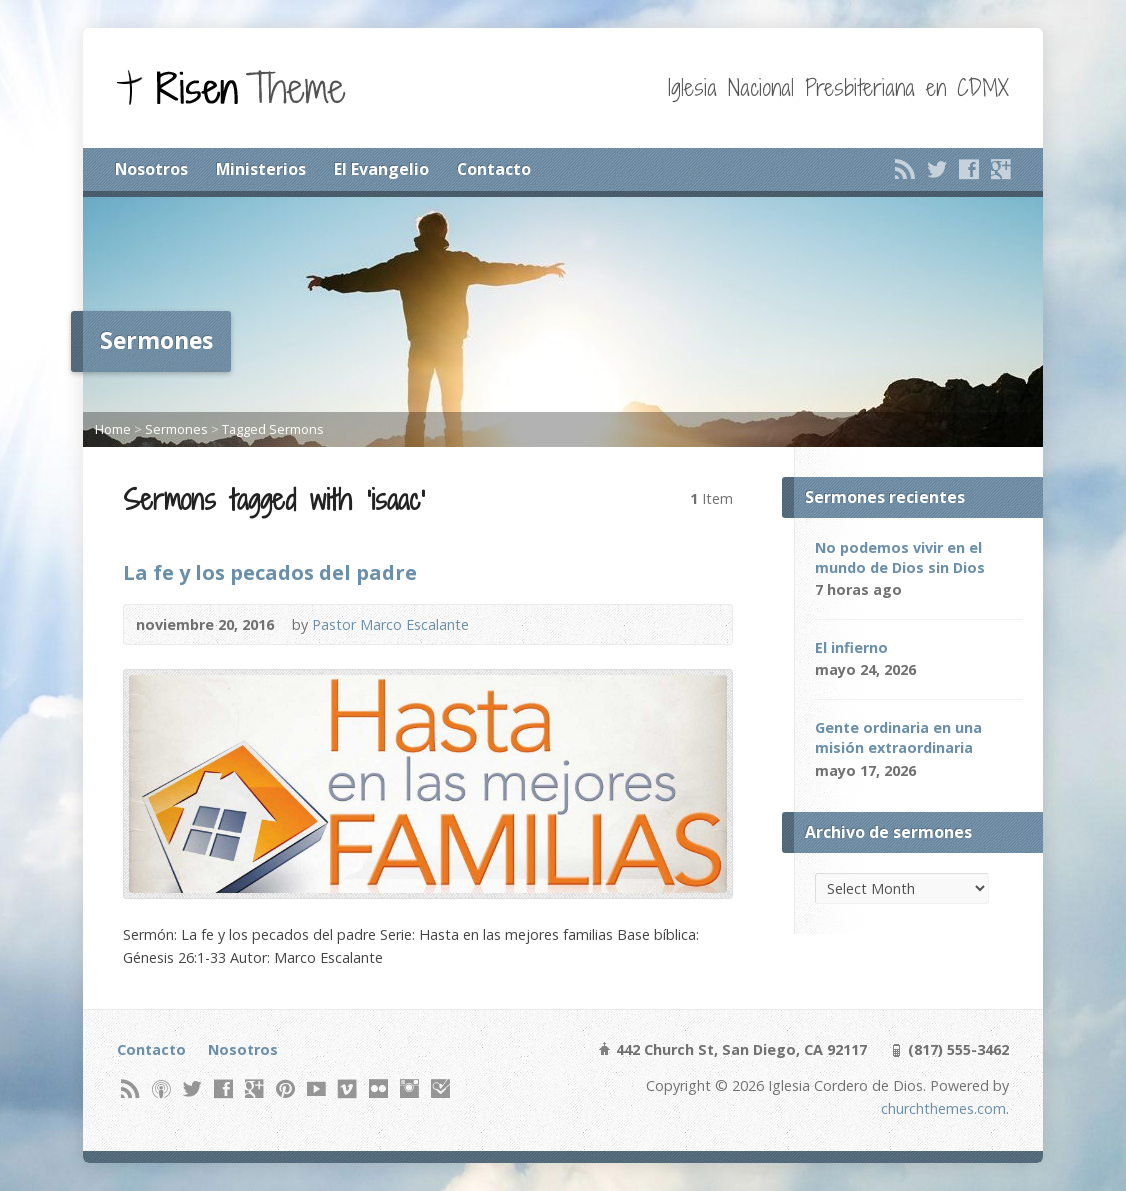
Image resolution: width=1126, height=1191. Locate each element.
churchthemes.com (943, 1108)
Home (113, 429)
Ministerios (261, 169)
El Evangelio (381, 169)
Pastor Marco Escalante (390, 624)
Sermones (176, 429)
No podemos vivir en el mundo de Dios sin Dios (900, 557)
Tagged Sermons (273, 429)
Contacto (494, 169)
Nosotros (151, 169)
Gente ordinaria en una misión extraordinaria (898, 737)
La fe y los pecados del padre (270, 572)
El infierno (851, 647)
